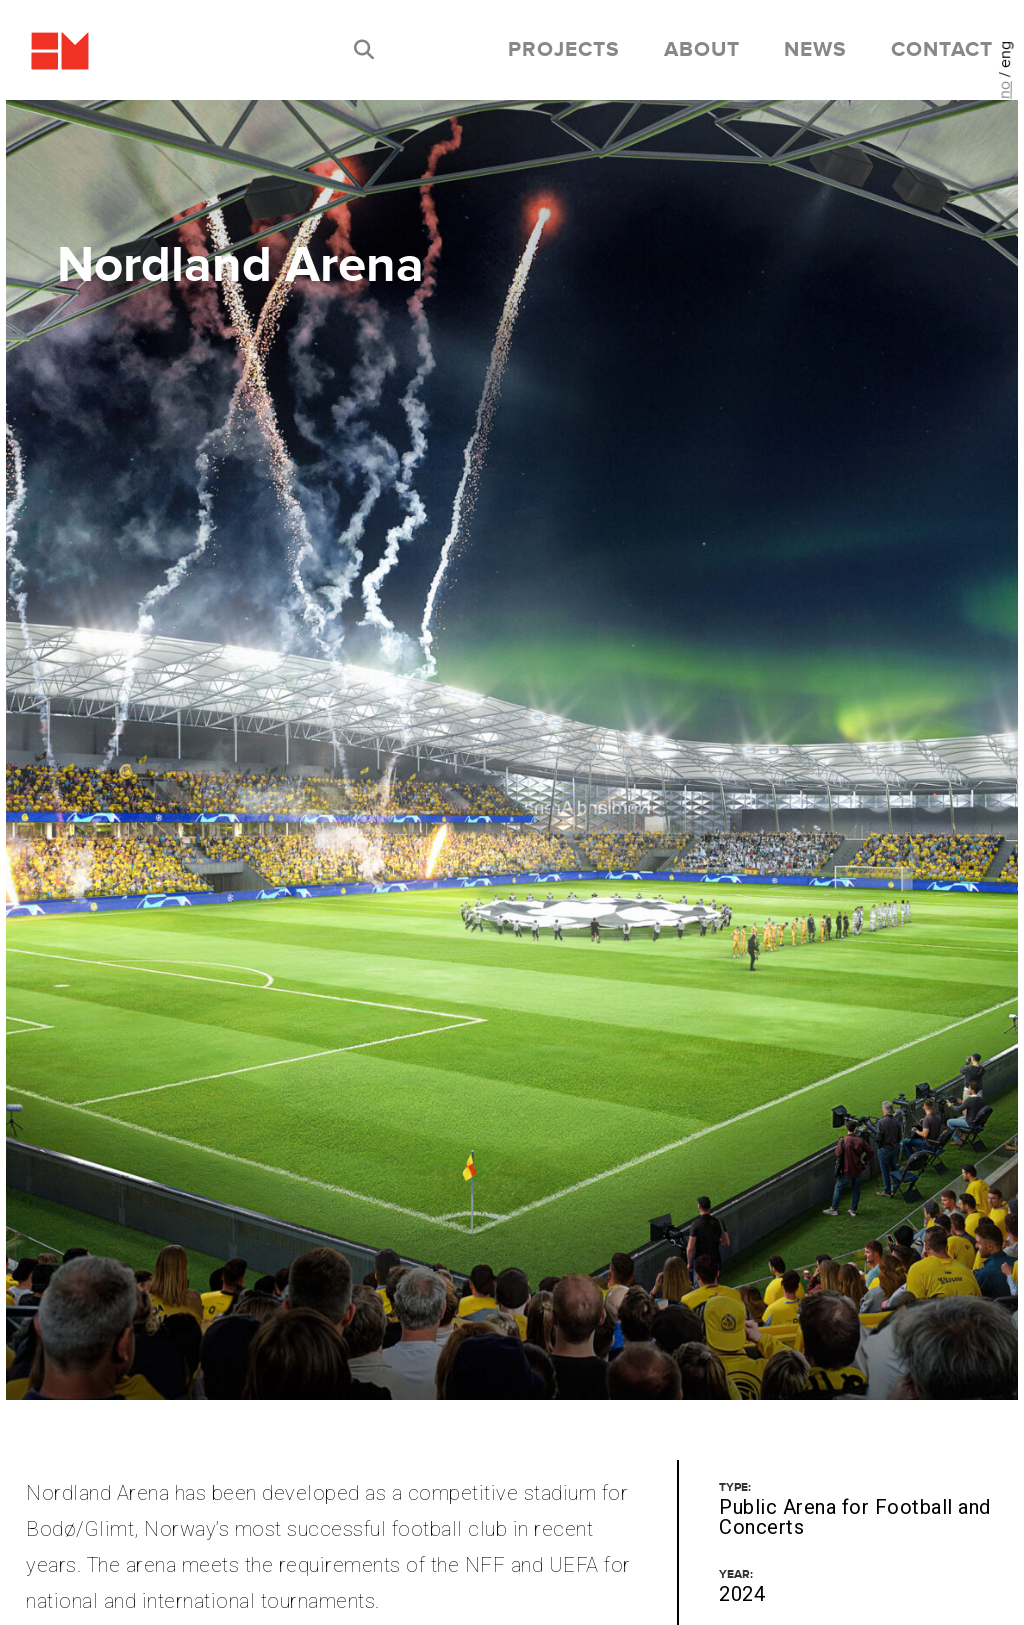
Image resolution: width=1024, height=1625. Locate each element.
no (1004, 90)
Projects (564, 50)
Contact (942, 50)
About (702, 50)
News (815, 50)
